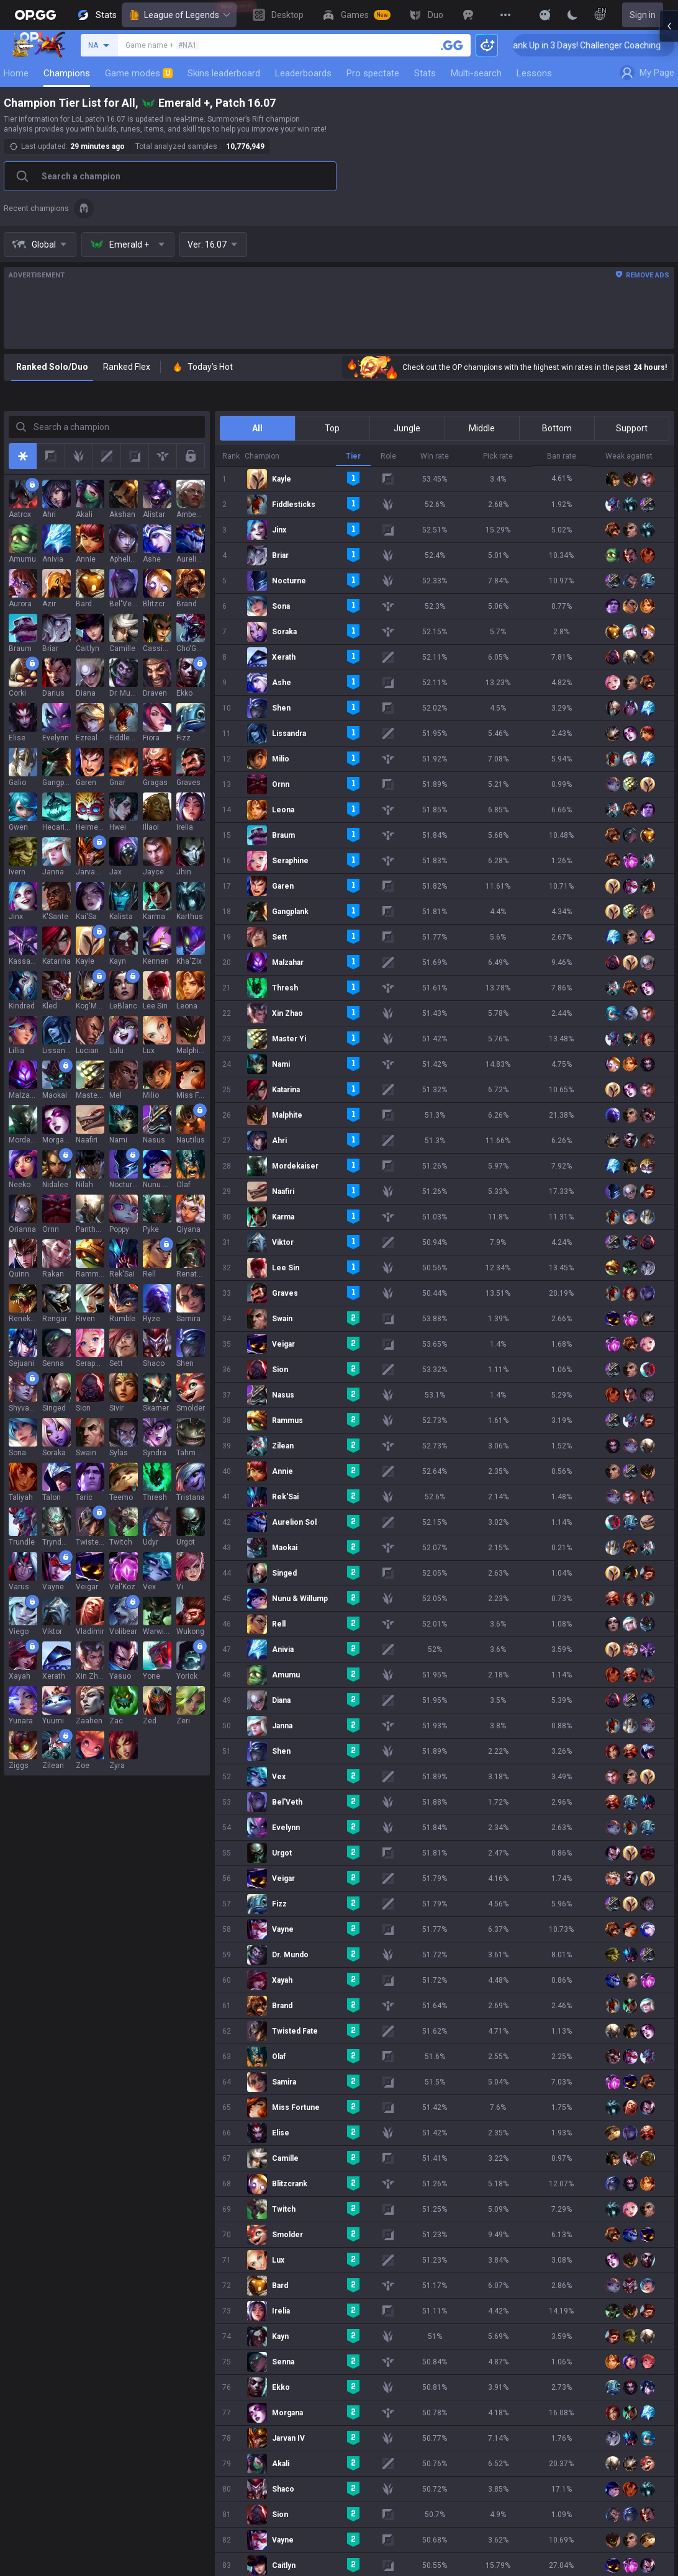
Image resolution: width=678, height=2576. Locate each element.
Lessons (534, 73)
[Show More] (545, 14)
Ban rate (561, 456)
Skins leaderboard (224, 73)
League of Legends (179, 14)
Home (16, 73)
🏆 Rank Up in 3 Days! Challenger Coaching (535, 45)
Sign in (643, 15)
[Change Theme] (572, 14)
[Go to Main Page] (35, 15)
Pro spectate (372, 73)
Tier (353, 456)
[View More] (505, 14)
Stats (425, 73)
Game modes (139, 73)
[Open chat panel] (668, 223)
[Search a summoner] (452, 45)
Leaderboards (303, 73)
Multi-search (476, 73)
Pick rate (498, 456)
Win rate (434, 456)
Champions (66, 73)
